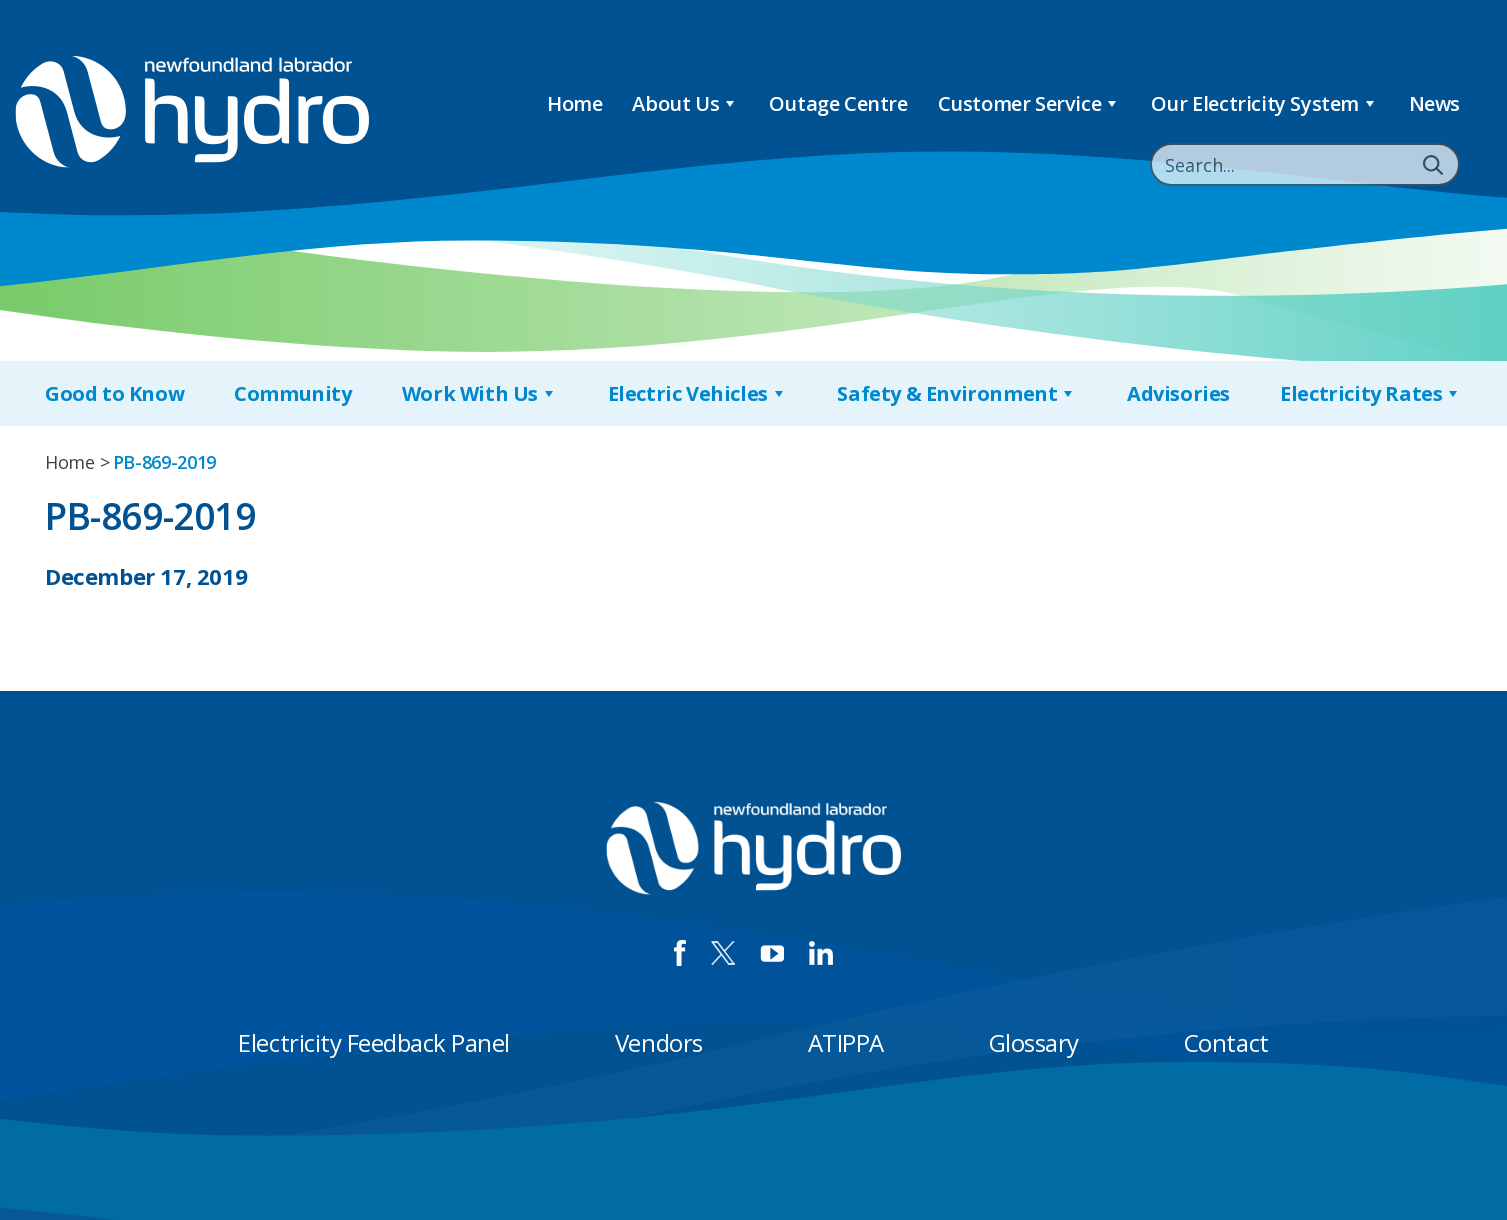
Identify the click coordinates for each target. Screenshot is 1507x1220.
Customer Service (1029, 103)
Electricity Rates (1371, 393)
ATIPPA (846, 1042)
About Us (685, 103)
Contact (1226, 1042)
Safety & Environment (957, 393)
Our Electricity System (1265, 103)
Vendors (659, 1042)
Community (292, 393)
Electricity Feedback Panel (374, 1042)
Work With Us (480, 393)
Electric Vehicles (698, 393)
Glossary (1034, 1042)
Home (574, 103)
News (1434, 103)
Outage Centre (838, 103)
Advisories (1178, 393)
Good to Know (114, 393)
